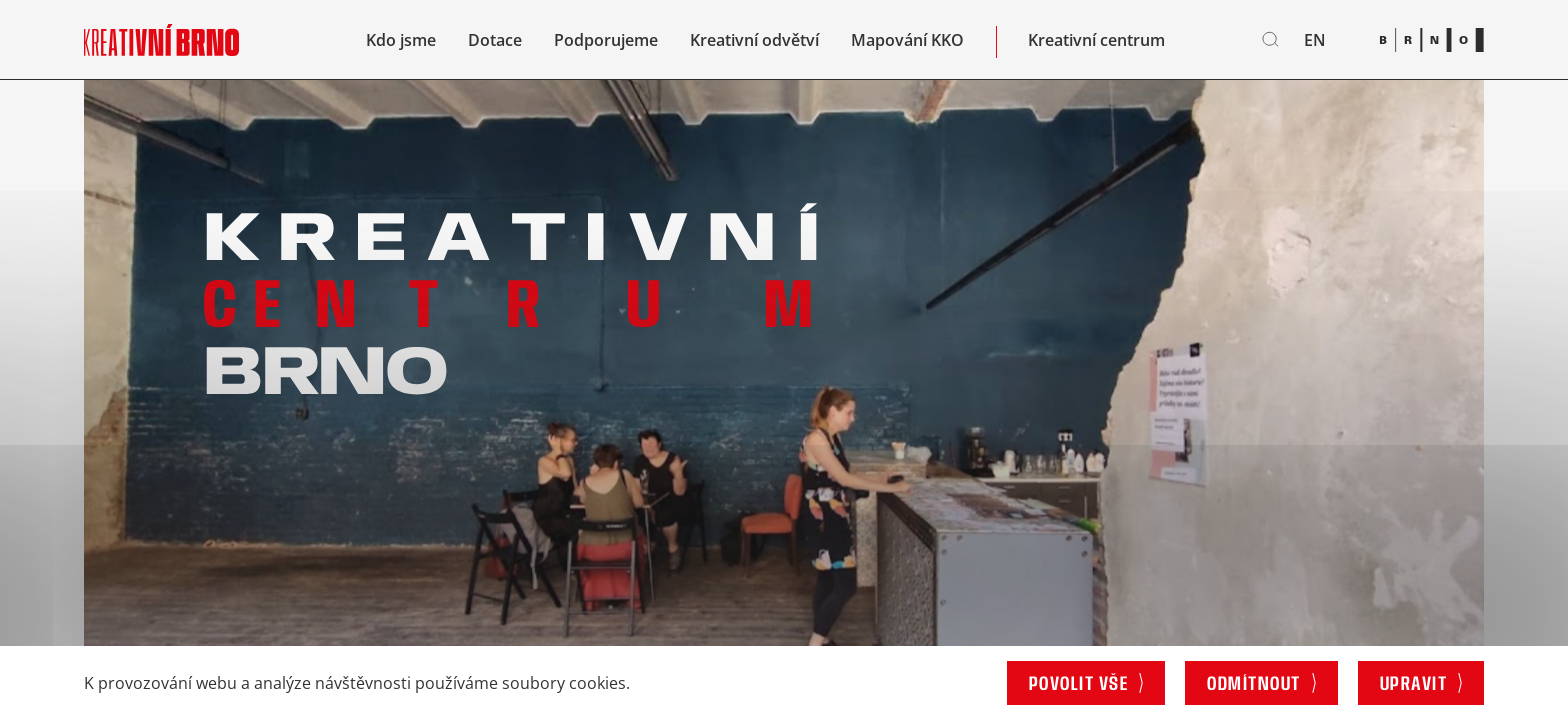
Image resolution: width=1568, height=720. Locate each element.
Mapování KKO (907, 40)
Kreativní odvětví (754, 40)
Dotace (495, 40)
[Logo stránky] (161, 39)
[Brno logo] (1431, 39)
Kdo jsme (401, 40)
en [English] (1315, 40)
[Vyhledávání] (1271, 40)
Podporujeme (606, 40)
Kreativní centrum (1096, 40)
